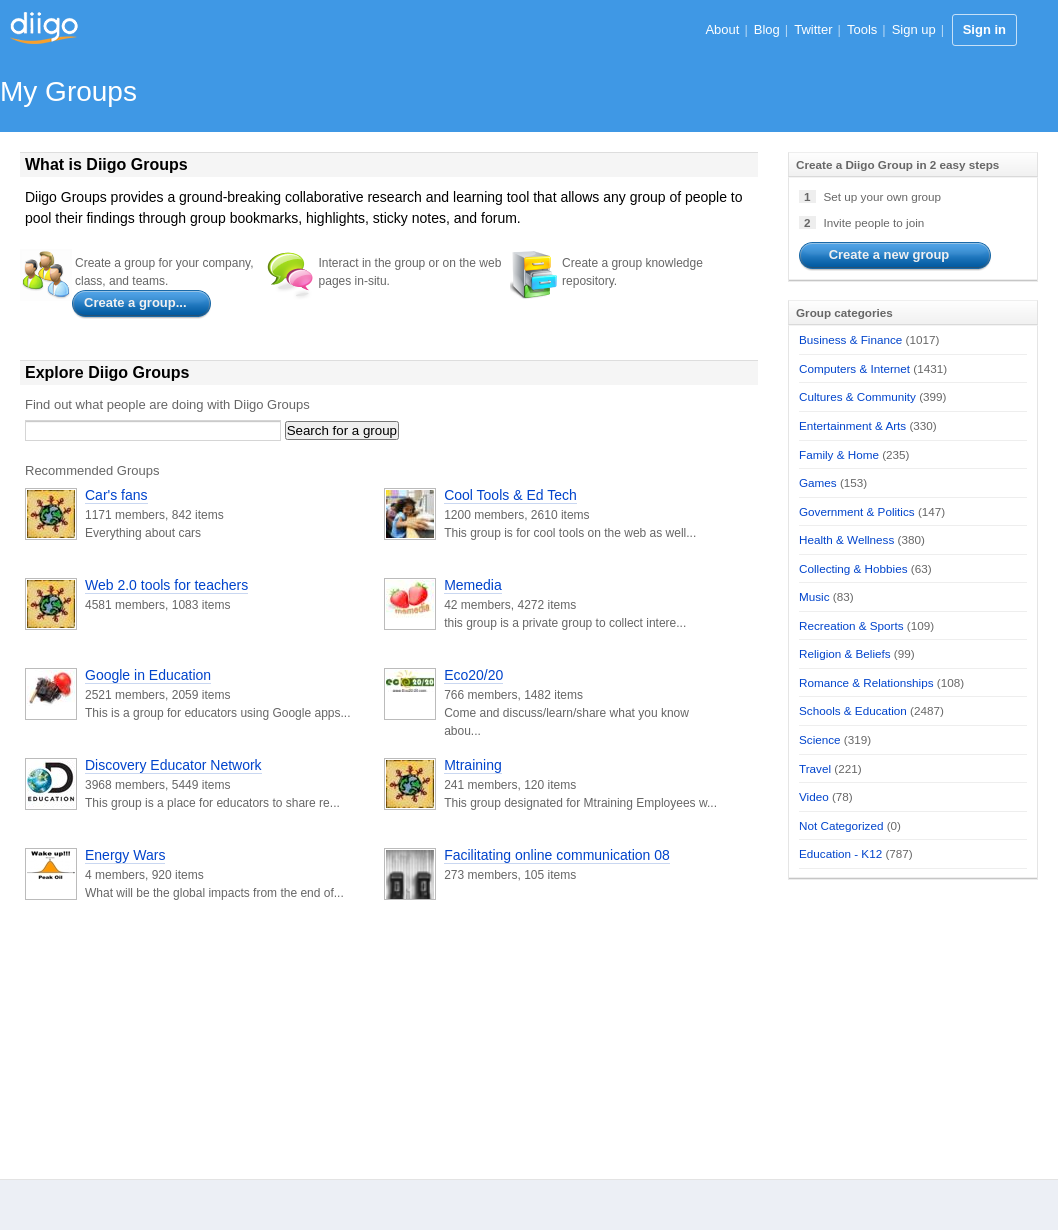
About (722, 29)
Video (814, 796)
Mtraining (473, 765)
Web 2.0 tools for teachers (166, 585)
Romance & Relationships (866, 682)
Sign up (914, 29)
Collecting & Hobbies (853, 568)
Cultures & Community (857, 396)
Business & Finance (850, 339)
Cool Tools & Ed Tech (510, 495)
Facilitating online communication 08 (557, 855)
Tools (862, 29)
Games (818, 482)
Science (820, 739)
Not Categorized (841, 825)
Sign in (984, 29)
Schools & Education (853, 710)
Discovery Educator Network (173, 765)
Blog (767, 29)
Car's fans (116, 495)
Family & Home (839, 454)
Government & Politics (857, 511)
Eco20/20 (473, 675)
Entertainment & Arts (852, 425)
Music (814, 596)
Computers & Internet (854, 368)
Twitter (813, 29)
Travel (815, 768)
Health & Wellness (846, 539)
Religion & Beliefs (845, 653)
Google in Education (148, 675)
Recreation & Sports (851, 625)
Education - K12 (840, 853)
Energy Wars (125, 855)
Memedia (473, 585)
